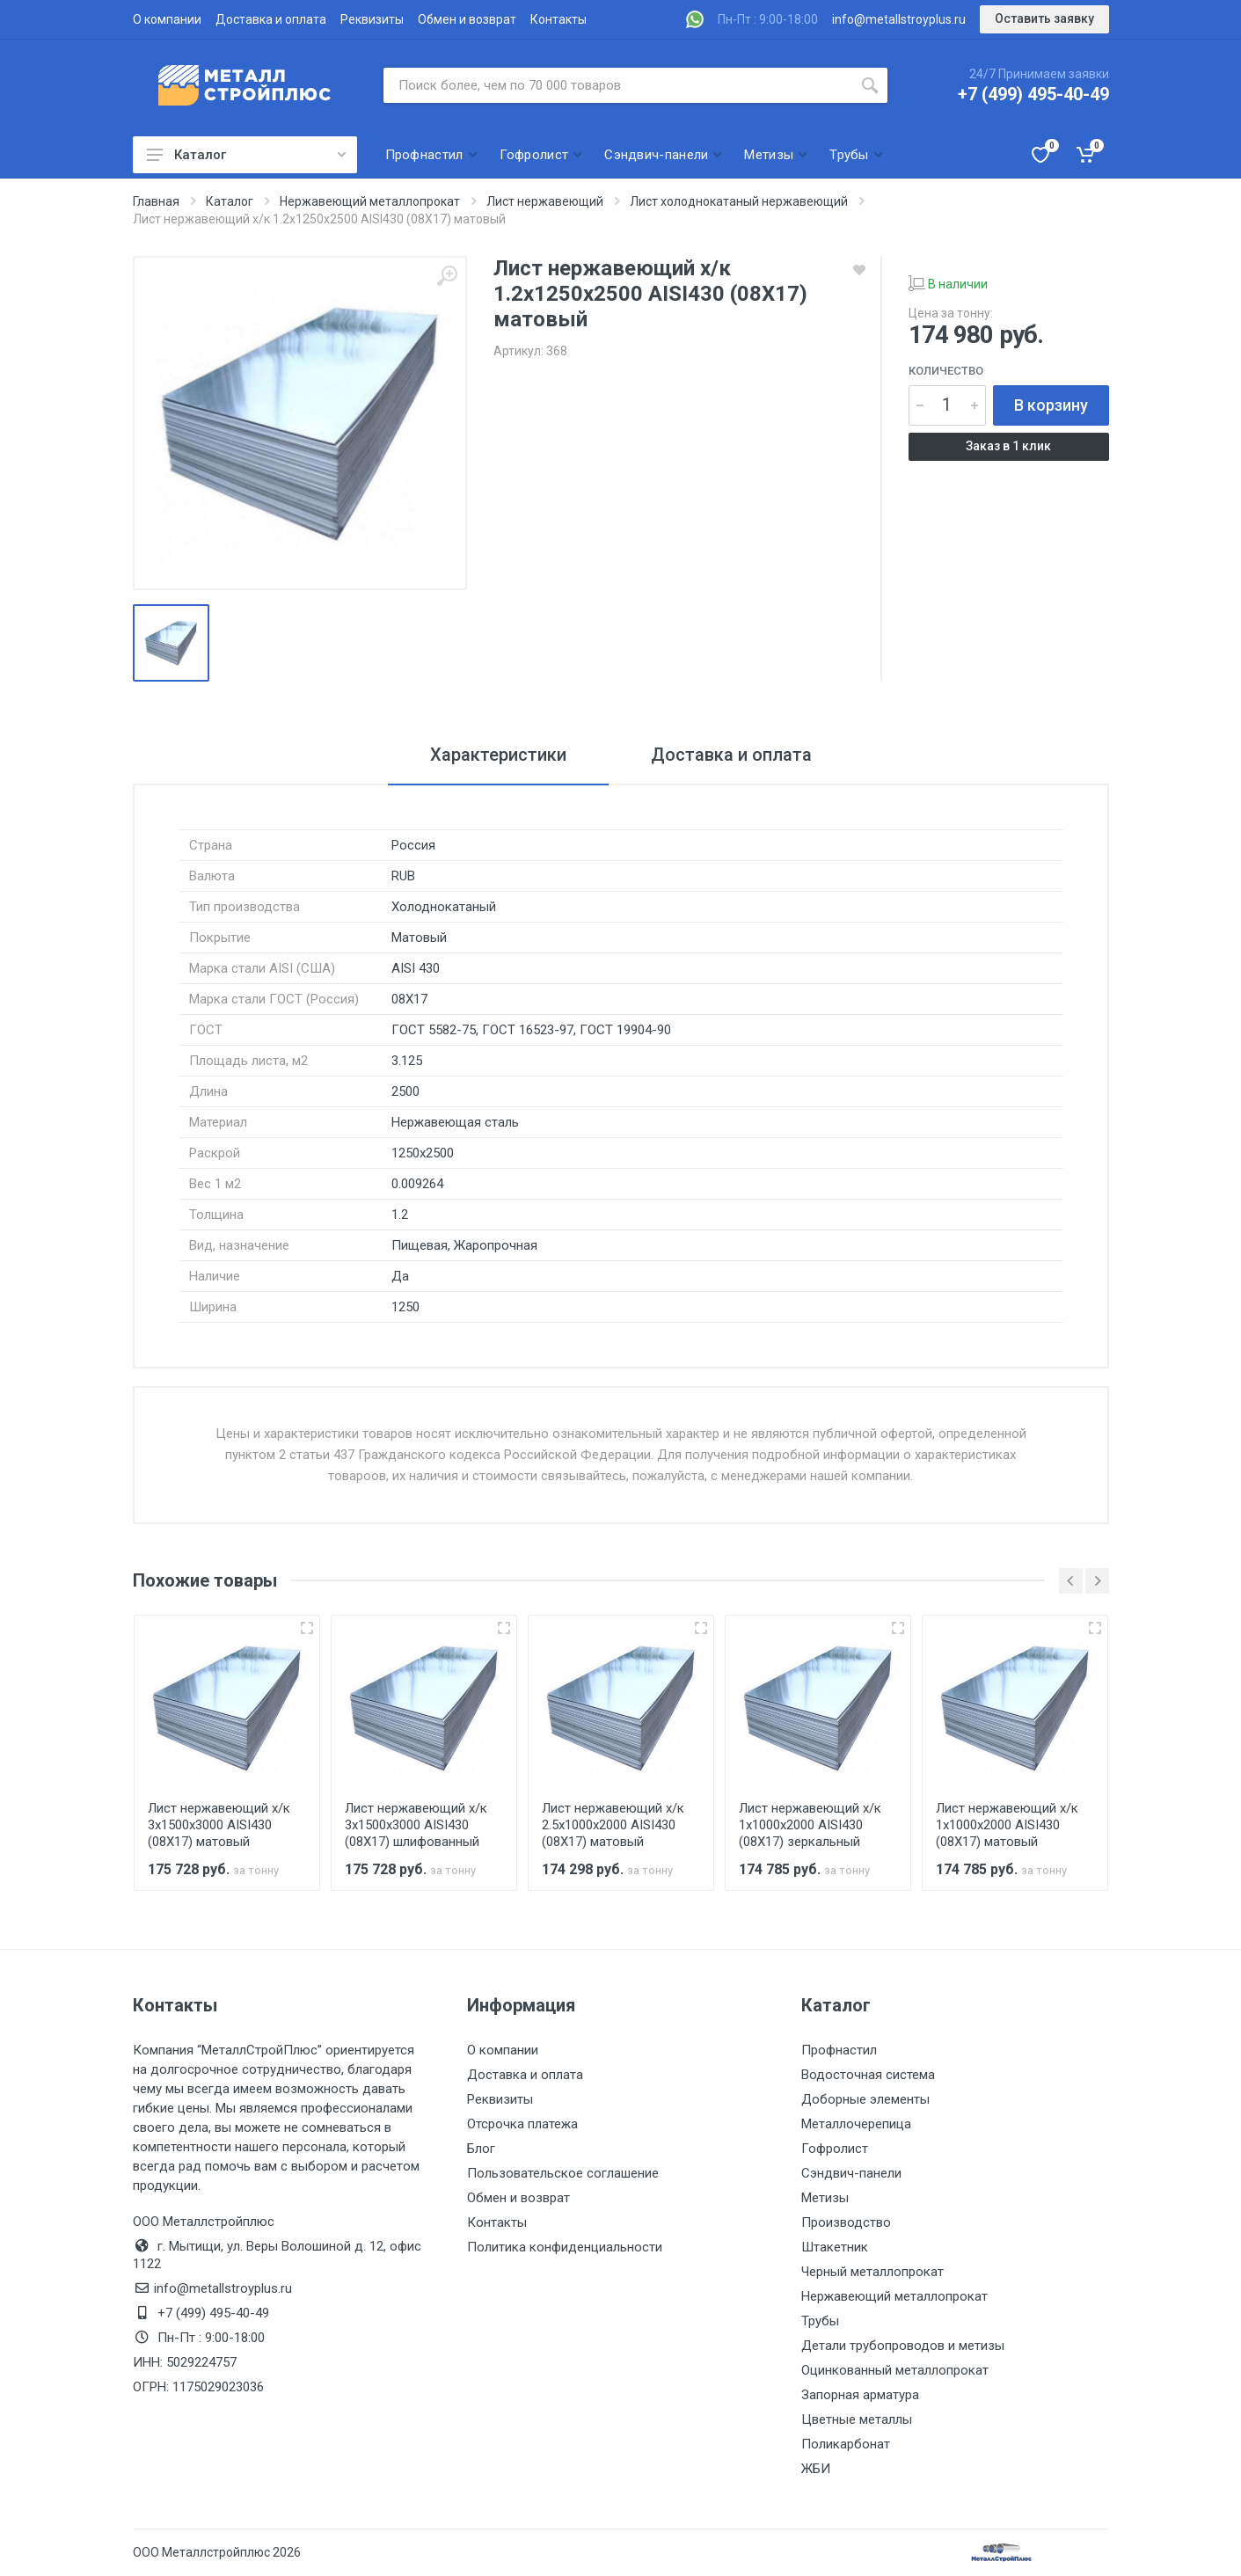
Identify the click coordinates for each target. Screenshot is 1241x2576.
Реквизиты (372, 19)
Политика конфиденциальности (564, 2247)
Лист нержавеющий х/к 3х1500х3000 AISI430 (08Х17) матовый (219, 1825)
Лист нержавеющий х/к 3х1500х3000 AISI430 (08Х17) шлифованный (416, 1825)
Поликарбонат (845, 2444)
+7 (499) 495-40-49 (1033, 94)
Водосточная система (868, 2075)
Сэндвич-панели (851, 2173)
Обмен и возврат (467, 19)
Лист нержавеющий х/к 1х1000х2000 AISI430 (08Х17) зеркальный (810, 1825)
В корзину (1051, 405)
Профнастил (839, 2050)
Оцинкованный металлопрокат (895, 2370)
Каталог (246, 155)
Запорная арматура (860, 2395)
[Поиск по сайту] (617, 85)
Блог (481, 2148)
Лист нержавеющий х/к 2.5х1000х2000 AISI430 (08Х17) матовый (613, 1825)
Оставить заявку (1044, 18)
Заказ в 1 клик (1008, 446)
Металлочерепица (856, 2124)
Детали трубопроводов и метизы (902, 2345)
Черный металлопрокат (872, 2272)
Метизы (825, 2198)
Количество (946, 370)
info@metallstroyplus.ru (899, 19)
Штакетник (834, 2247)
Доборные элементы (865, 2099)
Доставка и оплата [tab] (731, 754)
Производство (846, 2222)
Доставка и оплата (270, 19)
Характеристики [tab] (498, 754)
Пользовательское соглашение (563, 2173)
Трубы (820, 2321)
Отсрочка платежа (522, 2124)
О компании (167, 19)
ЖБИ (815, 2469)
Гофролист (834, 2148)
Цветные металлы (856, 2419)
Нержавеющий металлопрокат (894, 2296)
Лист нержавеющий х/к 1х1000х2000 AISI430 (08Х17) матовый (1007, 1825)
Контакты (558, 19)
